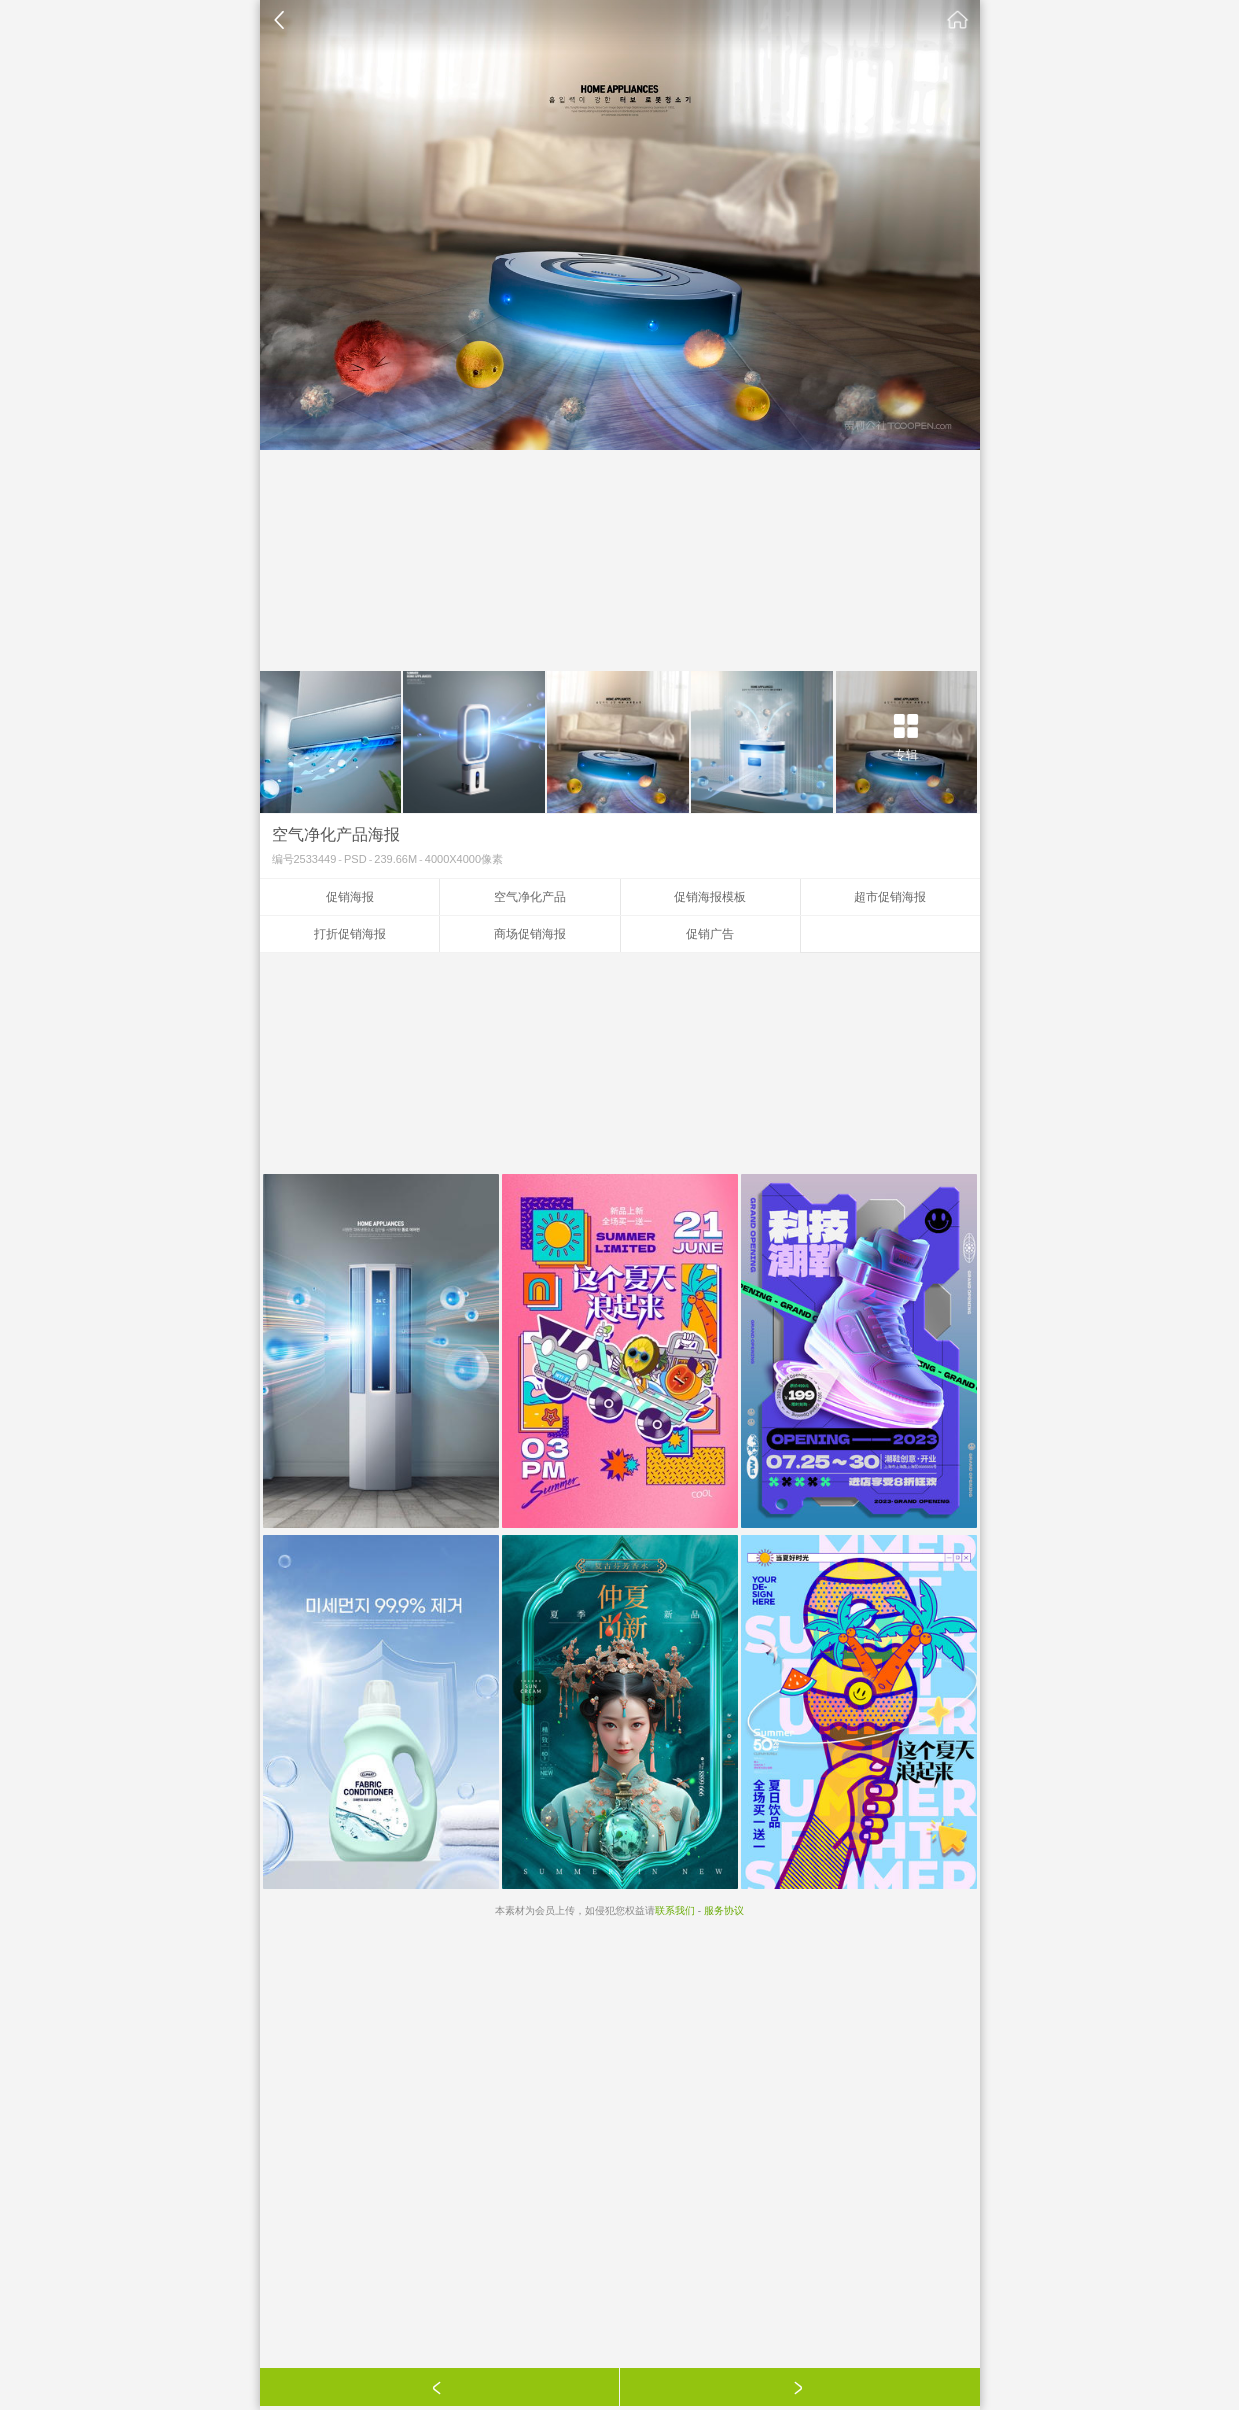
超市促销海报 (890, 897)
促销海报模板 (710, 897)
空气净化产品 (530, 897)
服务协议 (724, 1910)
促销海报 (350, 897)
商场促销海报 (530, 934)
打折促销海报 (350, 934)
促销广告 (710, 934)
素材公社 (958, 20)
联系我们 (675, 1910)
